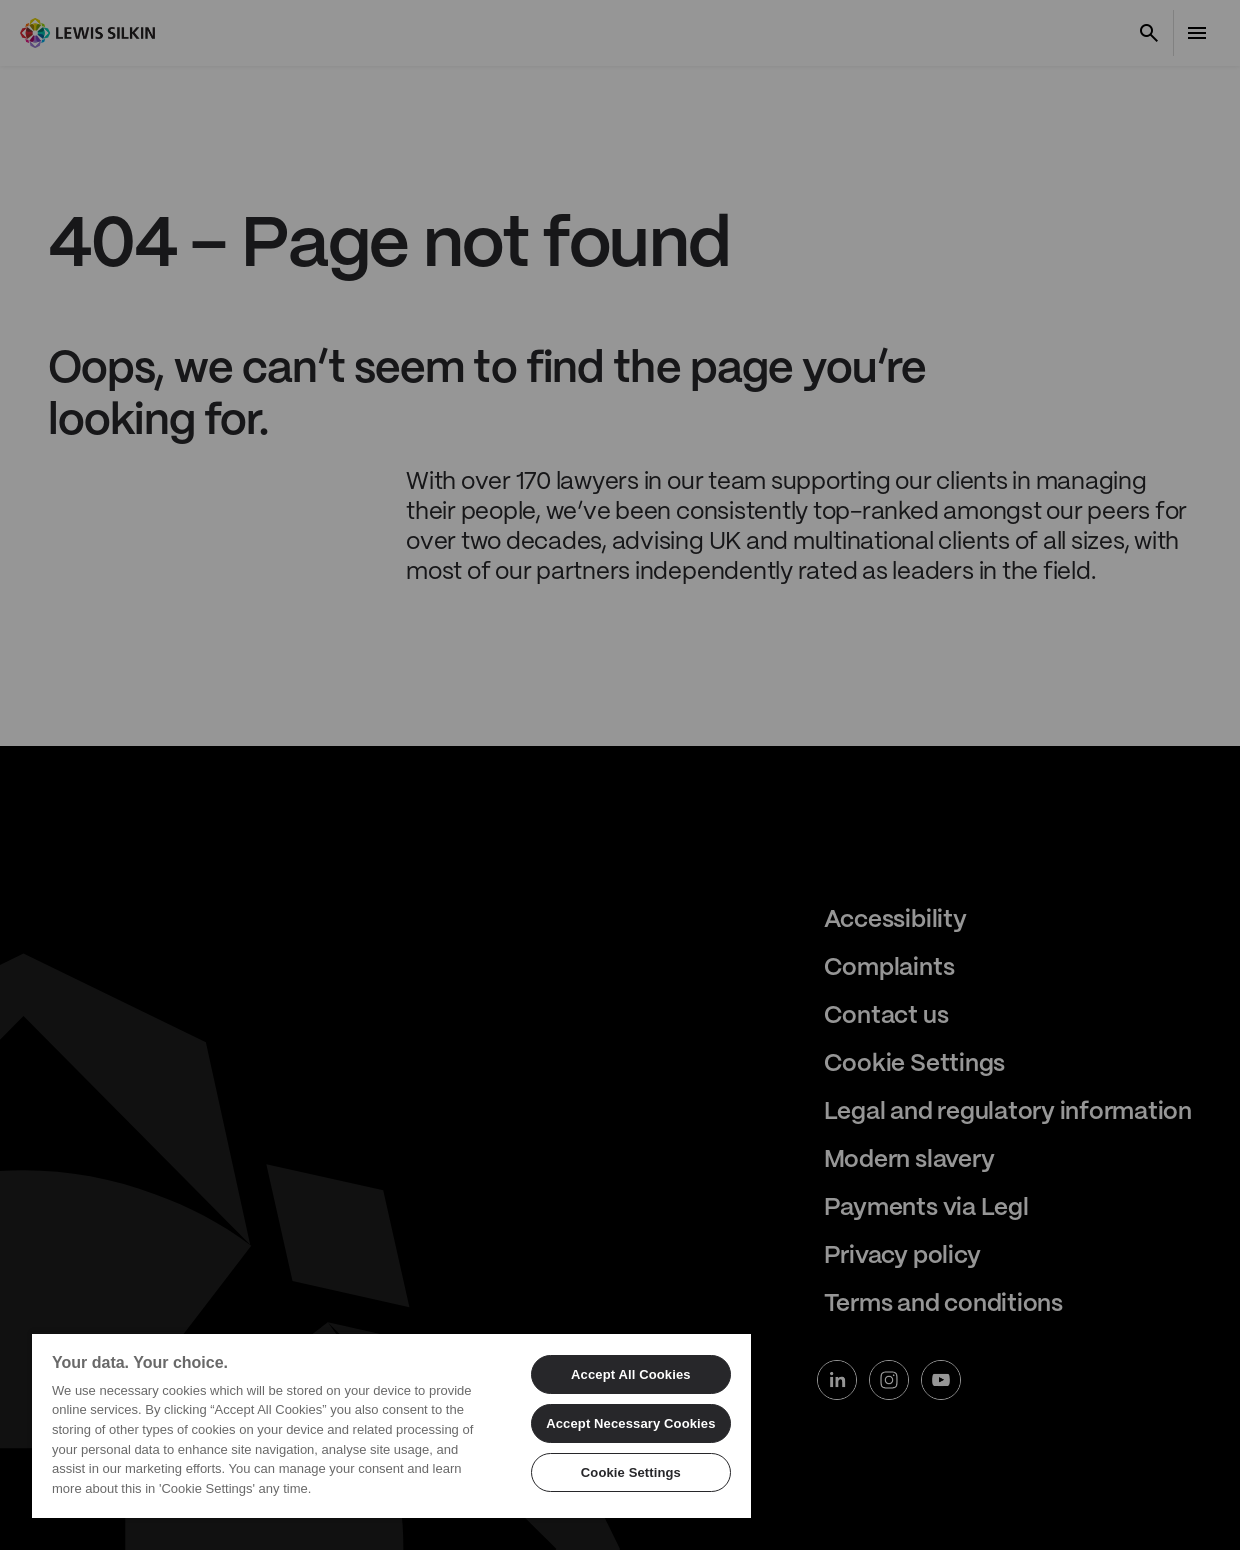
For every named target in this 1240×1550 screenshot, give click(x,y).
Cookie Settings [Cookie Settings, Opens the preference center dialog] (631, 1472)
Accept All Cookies (631, 1374)
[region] (391, 1425)
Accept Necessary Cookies (630, 1423)
